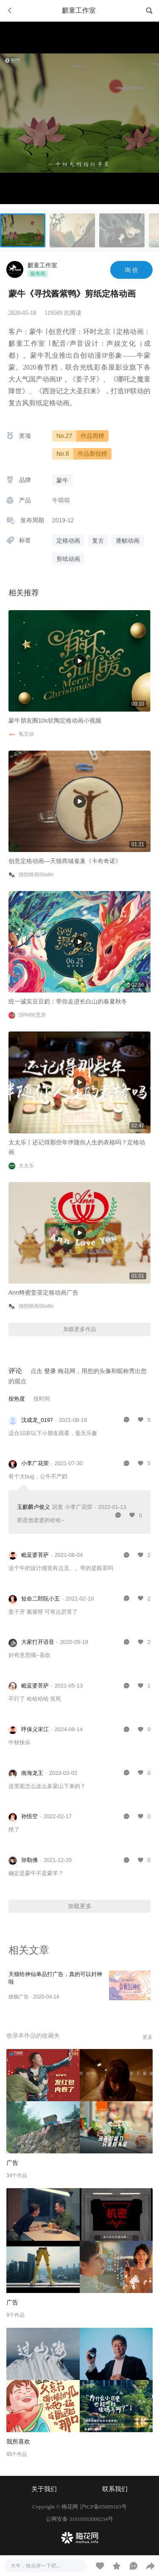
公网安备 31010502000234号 (79, 2519)
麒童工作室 (42, 265)
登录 (50, 1371)
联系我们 (115, 2489)
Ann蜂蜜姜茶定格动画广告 (43, 1292)
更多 (147, 2037)
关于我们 (44, 2489)
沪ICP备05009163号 (103, 2506)
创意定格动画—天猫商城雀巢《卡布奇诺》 (64, 861)
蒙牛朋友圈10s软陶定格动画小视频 (54, 720)
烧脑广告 (18, 1997)
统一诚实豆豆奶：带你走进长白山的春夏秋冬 (67, 1001)
